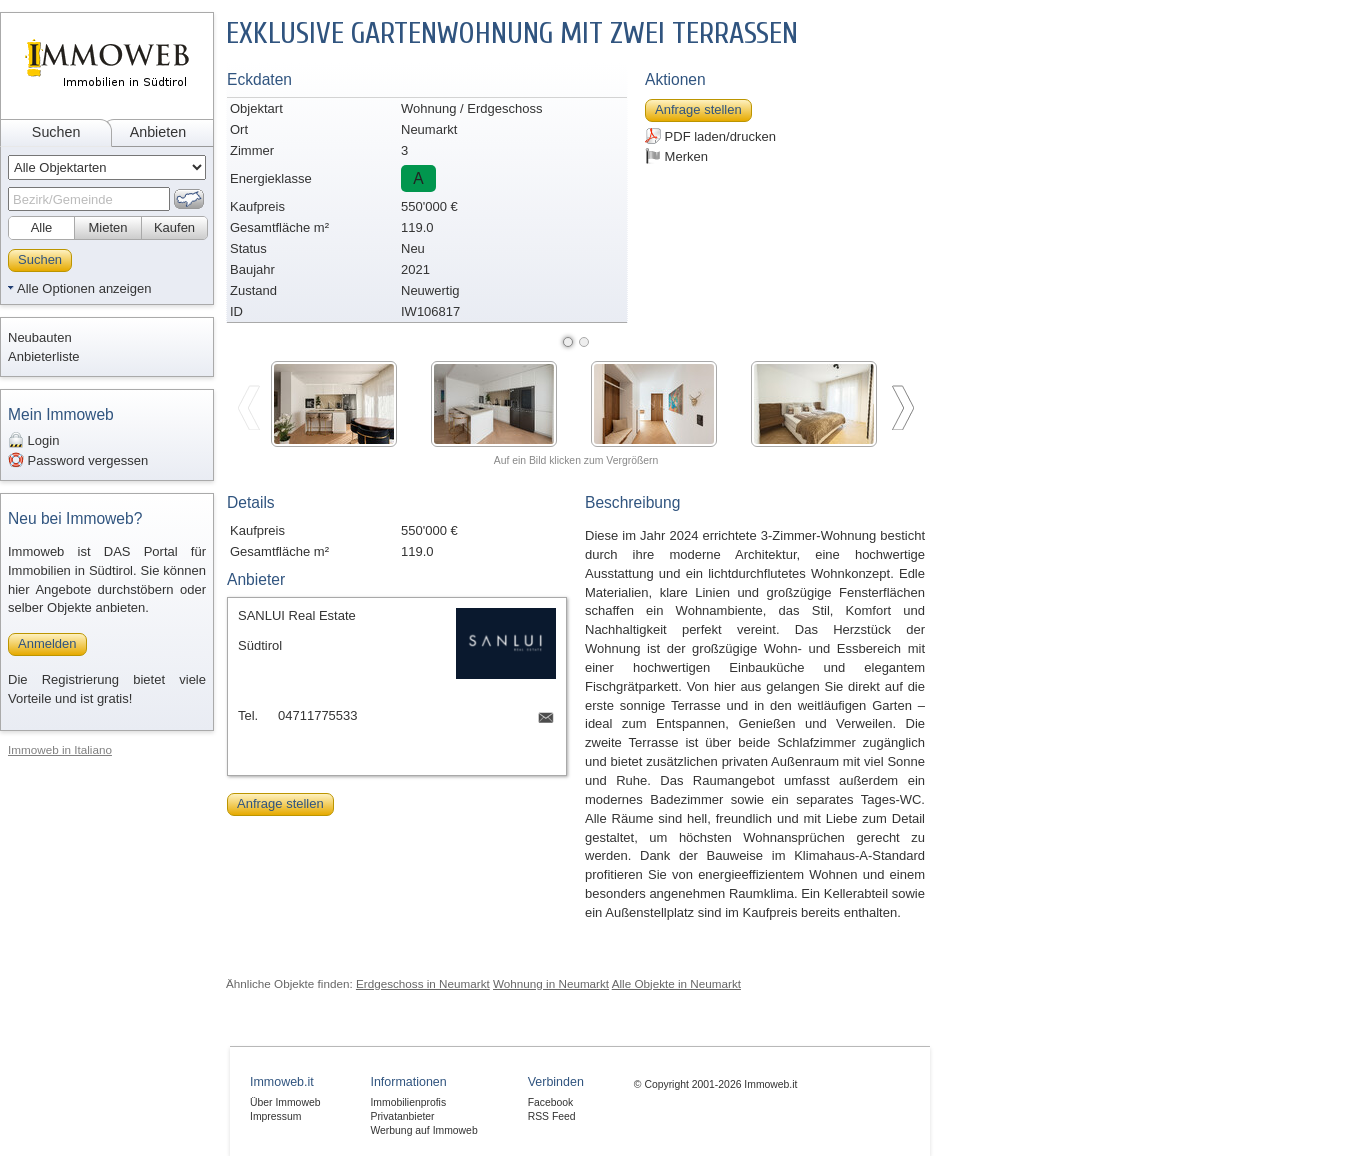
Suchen (56, 132)
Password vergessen (78, 460)
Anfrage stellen (698, 109)
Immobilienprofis (408, 1102)
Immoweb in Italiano (60, 749)
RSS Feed (552, 1116)
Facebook (551, 1102)
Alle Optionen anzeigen (84, 288)
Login (33, 440)
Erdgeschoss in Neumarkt (423, 983)
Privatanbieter (402, 1116)
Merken (676, 156)
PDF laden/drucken (710, 136)
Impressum (275, 1116)
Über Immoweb (285, 1102)
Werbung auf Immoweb (423, 1130)
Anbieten (158, 132)
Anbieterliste (44, 356)
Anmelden (47, 643)
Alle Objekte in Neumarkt (676, 983)
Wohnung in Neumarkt (551, 983)
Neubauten (40, 337)
